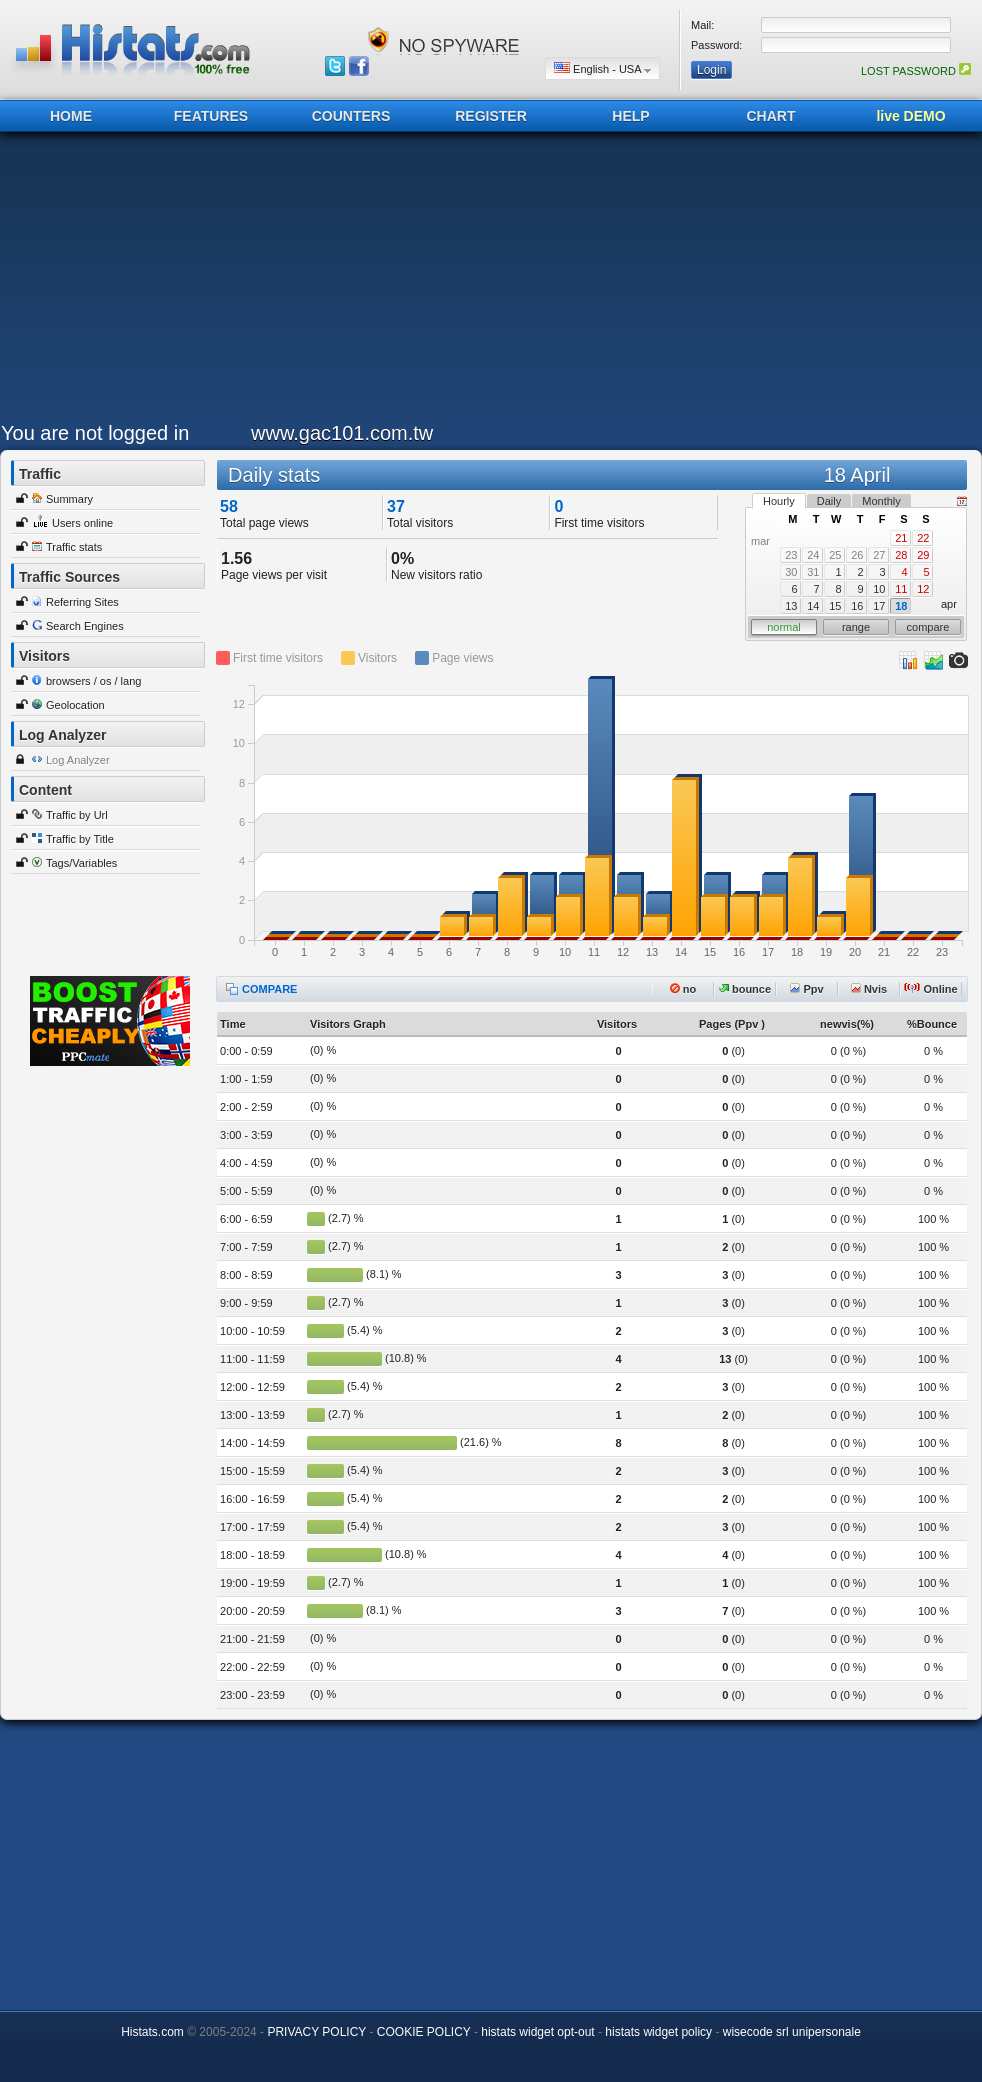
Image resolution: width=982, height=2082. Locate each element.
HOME (71, 116)
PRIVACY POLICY (316, 2032)
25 (835, 555)
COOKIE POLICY (424, 2032)
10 (879, 589)
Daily (829, 501)
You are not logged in (95, 433)
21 (901, 538)
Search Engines (85, 626)
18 (901, 606)
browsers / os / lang (93, 681)
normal (784, 627)
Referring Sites (82, 602)
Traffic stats (74, 547)
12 (923, 589)
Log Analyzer (78, 760)
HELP (630, 116)
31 (813, 572)
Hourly (779, 501)
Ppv (806, 989)
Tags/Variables (81, 863)
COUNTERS (351, 116)
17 (879, 606)
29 (923, 555)
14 (813, 606)
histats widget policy (658, 2032)
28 (901, 555)
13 (791, 606)
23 (791, 555)
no (683, 989)
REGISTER (491, 116)
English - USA (602, 68)
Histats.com (152, 2032)
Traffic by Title (80, 839)
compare (928, 627)
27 (879, 555)
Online (930, 989)
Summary (69, 499)
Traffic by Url (77, 815)
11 (901, 589)
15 (835, 606)
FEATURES (211, 116)
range (856, 627)
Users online (82, 523)
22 (923, 538)
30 (791, 572)
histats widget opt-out (537, 2032)
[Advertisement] (265, 282)
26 (857, 555)
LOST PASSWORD (916, 71)
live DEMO (910, 116)
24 (813, 555)
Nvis (869, 989)
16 (857, 606)
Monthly (881, 501)
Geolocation (75, 705)
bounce (745, 989)
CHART (771, 116)
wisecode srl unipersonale (792, 2032)
